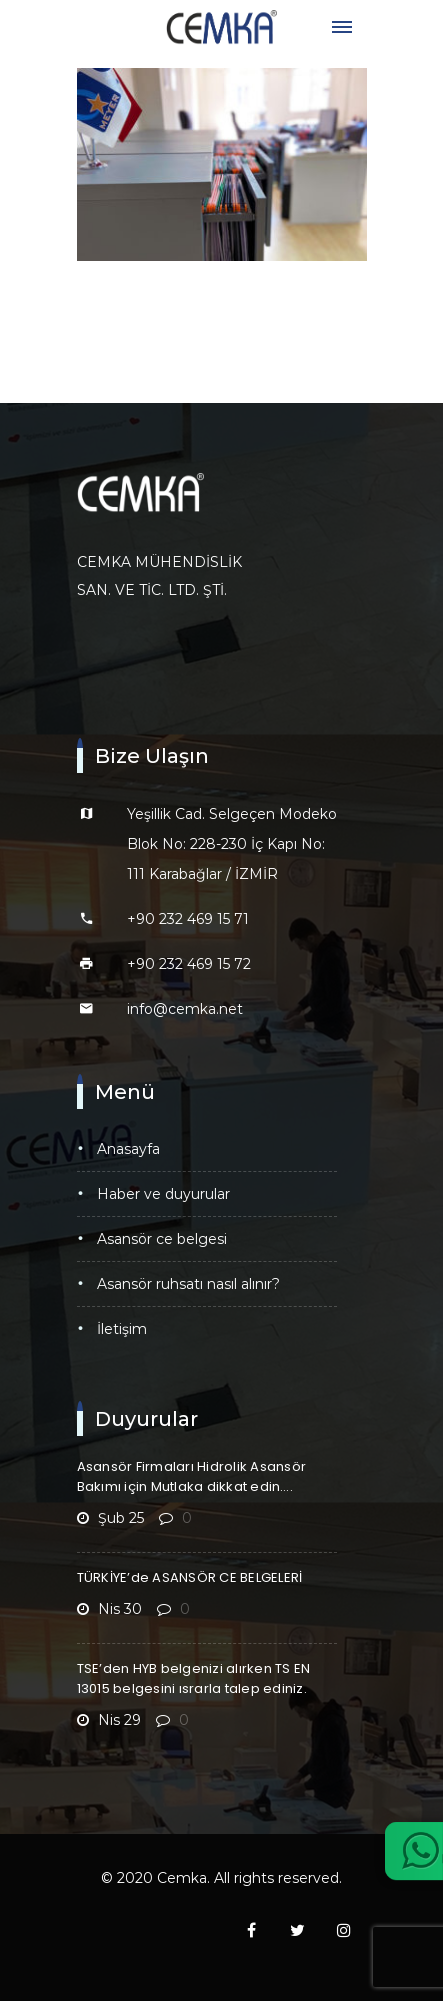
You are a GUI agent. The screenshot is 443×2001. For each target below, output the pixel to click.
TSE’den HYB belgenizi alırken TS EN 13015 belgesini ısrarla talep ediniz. (194, 1678)
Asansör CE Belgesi (162, 1239)
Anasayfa (128, 1149)
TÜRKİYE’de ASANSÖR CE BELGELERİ (190, 1577)
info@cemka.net (185, 1009)
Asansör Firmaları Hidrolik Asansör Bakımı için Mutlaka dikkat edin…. (192, 1476)
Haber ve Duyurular (163, 1194)
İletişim (122, 1329)
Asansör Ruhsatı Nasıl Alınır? (188, 1284)
